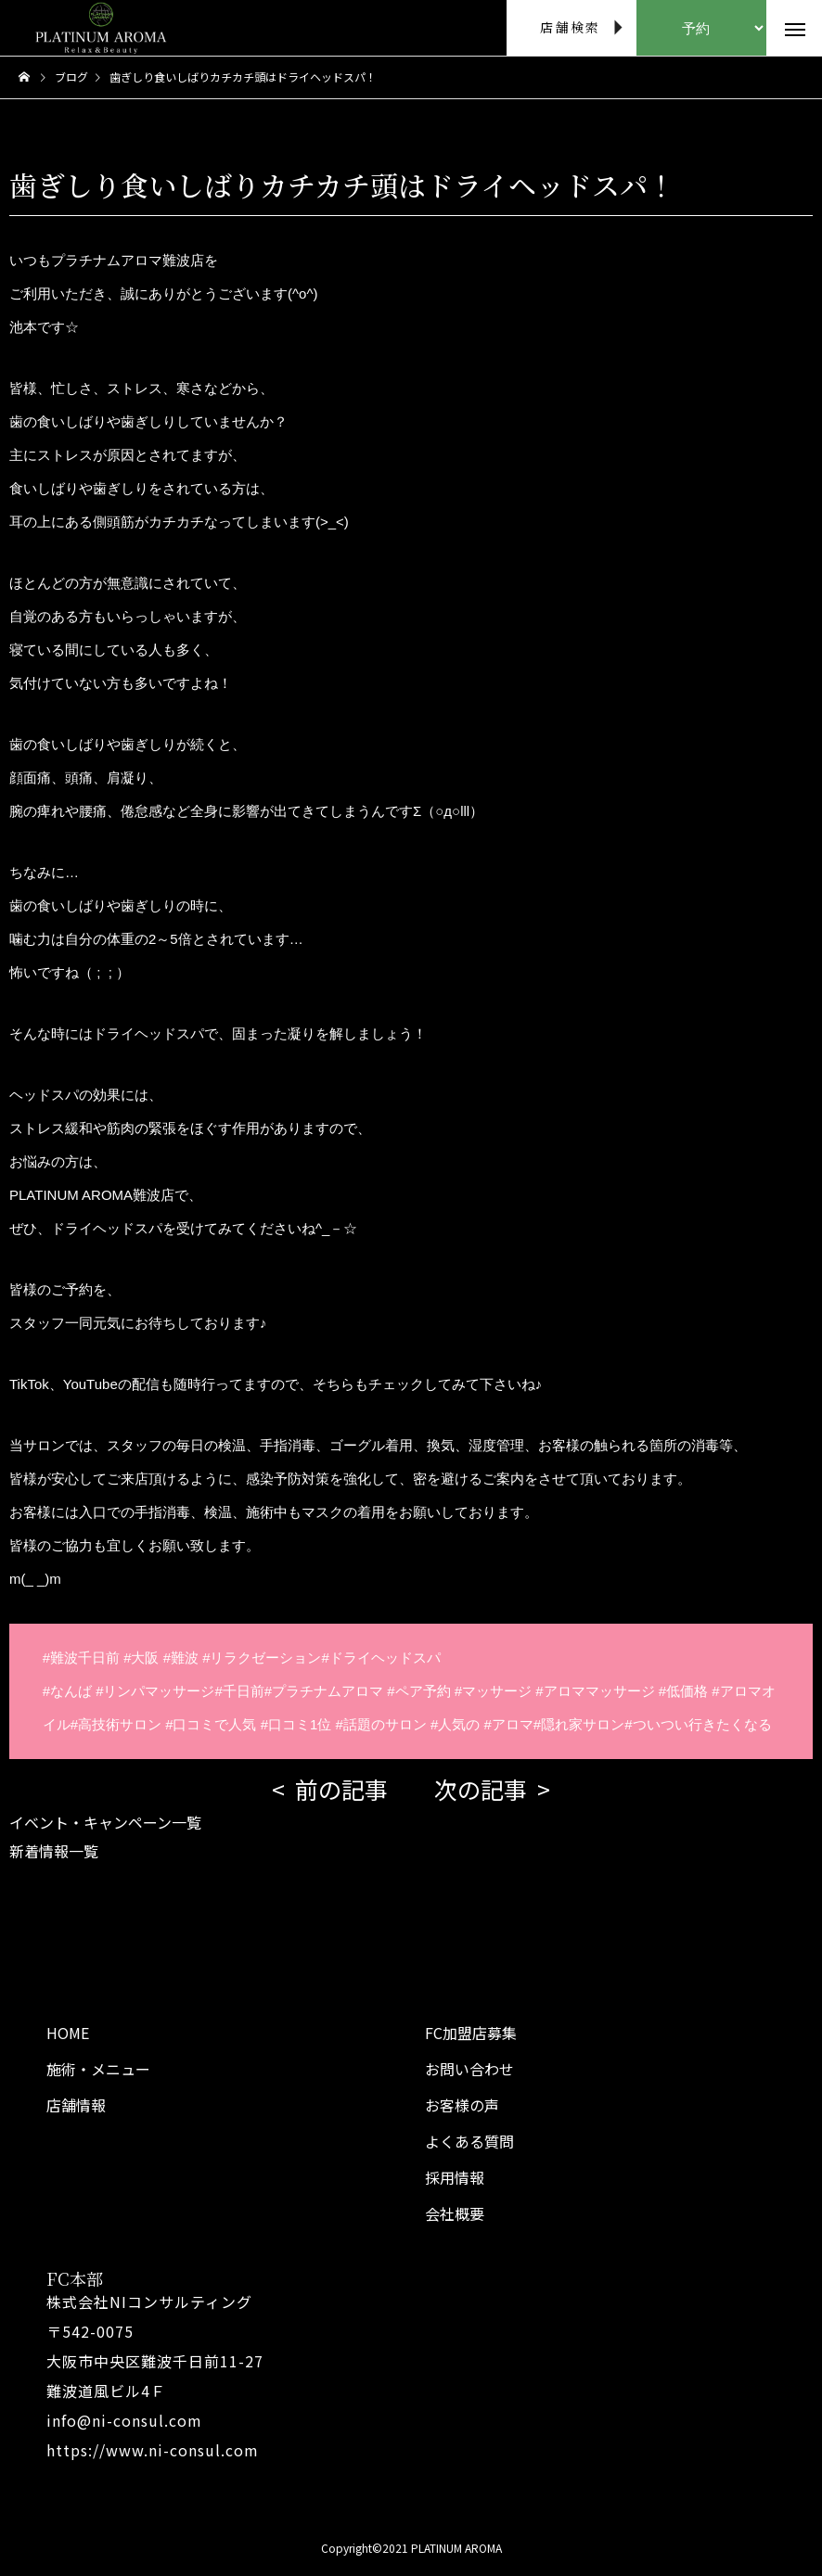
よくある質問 (469, 2141)
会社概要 (454, 2213)
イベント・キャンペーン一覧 (105, 1822)
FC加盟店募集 (471, 2032)
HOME (67, 2032)
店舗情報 (76, 2105)
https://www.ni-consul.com (152, 2450)
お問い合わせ (469, 2069)
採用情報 (454, 2177)
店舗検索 (570, 27)
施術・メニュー (98, 2069)
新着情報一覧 (53, 1851)
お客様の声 (462, 2105)
